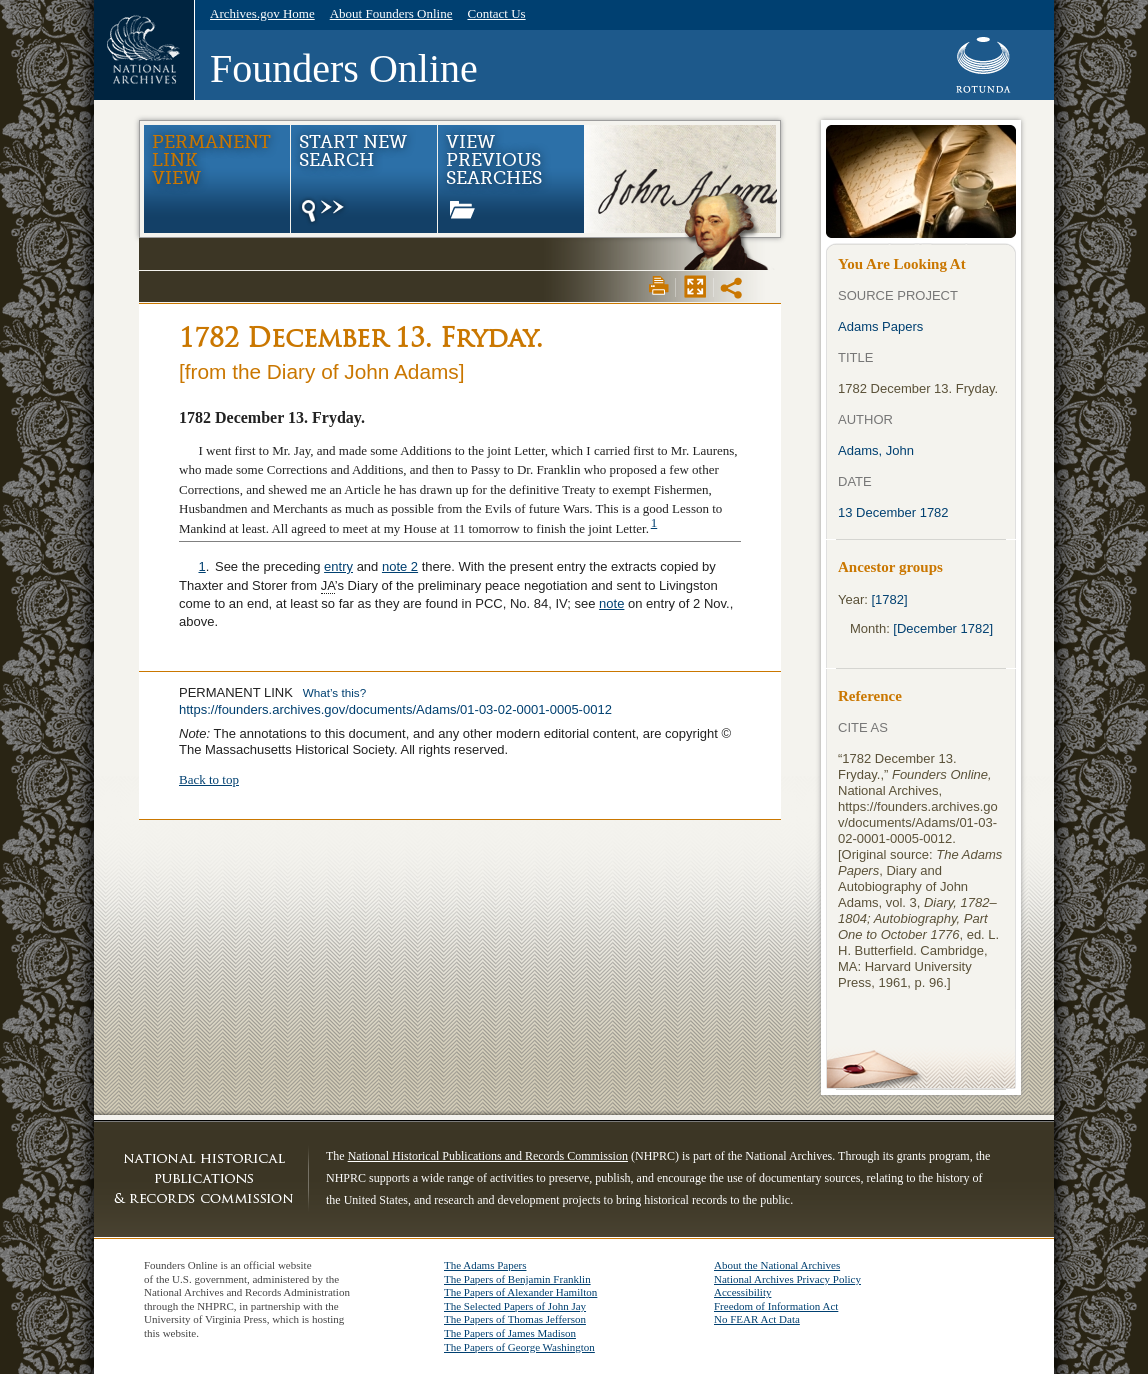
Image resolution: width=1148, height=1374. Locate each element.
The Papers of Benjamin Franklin (517, 1279)
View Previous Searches (494, 175)
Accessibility (742, 1292)
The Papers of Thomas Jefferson (515, 1319)
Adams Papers (880, 326)
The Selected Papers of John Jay (515, 1306)
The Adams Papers (485, 1265)
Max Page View (695, 286)
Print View (659, 285)
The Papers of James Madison (510, 1333)
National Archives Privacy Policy (787, 1279)
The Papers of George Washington (519, 1347)
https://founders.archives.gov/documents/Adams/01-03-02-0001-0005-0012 (395, 709)
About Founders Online (391, 13)
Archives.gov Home (262, 13)
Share (733, 288)
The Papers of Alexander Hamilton (520, 1292)
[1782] (890, 599)
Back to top (209, 779)
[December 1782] (943, 628)
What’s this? (334, 692)
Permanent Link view (211, 160)
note (611, 603)
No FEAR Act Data (757, 1319)
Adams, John (876, 450)
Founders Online (344, 68)
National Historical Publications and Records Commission (488, 1156)
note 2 (400, 566)
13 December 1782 (893, 512)
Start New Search (352, 179)
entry (338, 566)
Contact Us (496, 13)
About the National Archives (777, 1265)
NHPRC (203, 1178)
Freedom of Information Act (776, 1306)
